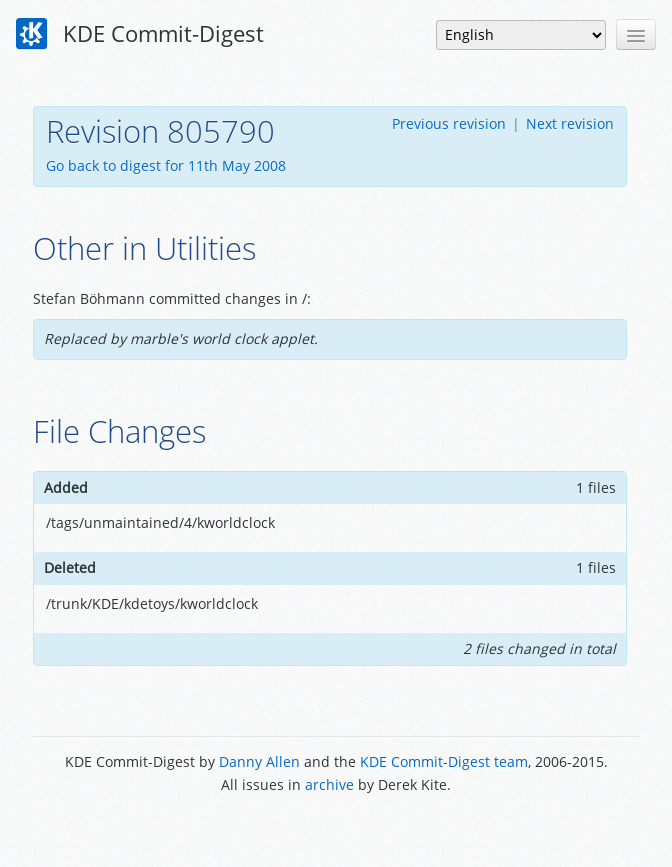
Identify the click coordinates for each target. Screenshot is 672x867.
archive (329, 784)
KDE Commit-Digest (140, 34)
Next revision (570, 123)
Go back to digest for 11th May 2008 (166, 165)
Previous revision (449, 123)
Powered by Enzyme (336, 829)
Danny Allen (259, 761)
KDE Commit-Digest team (444, 761)
